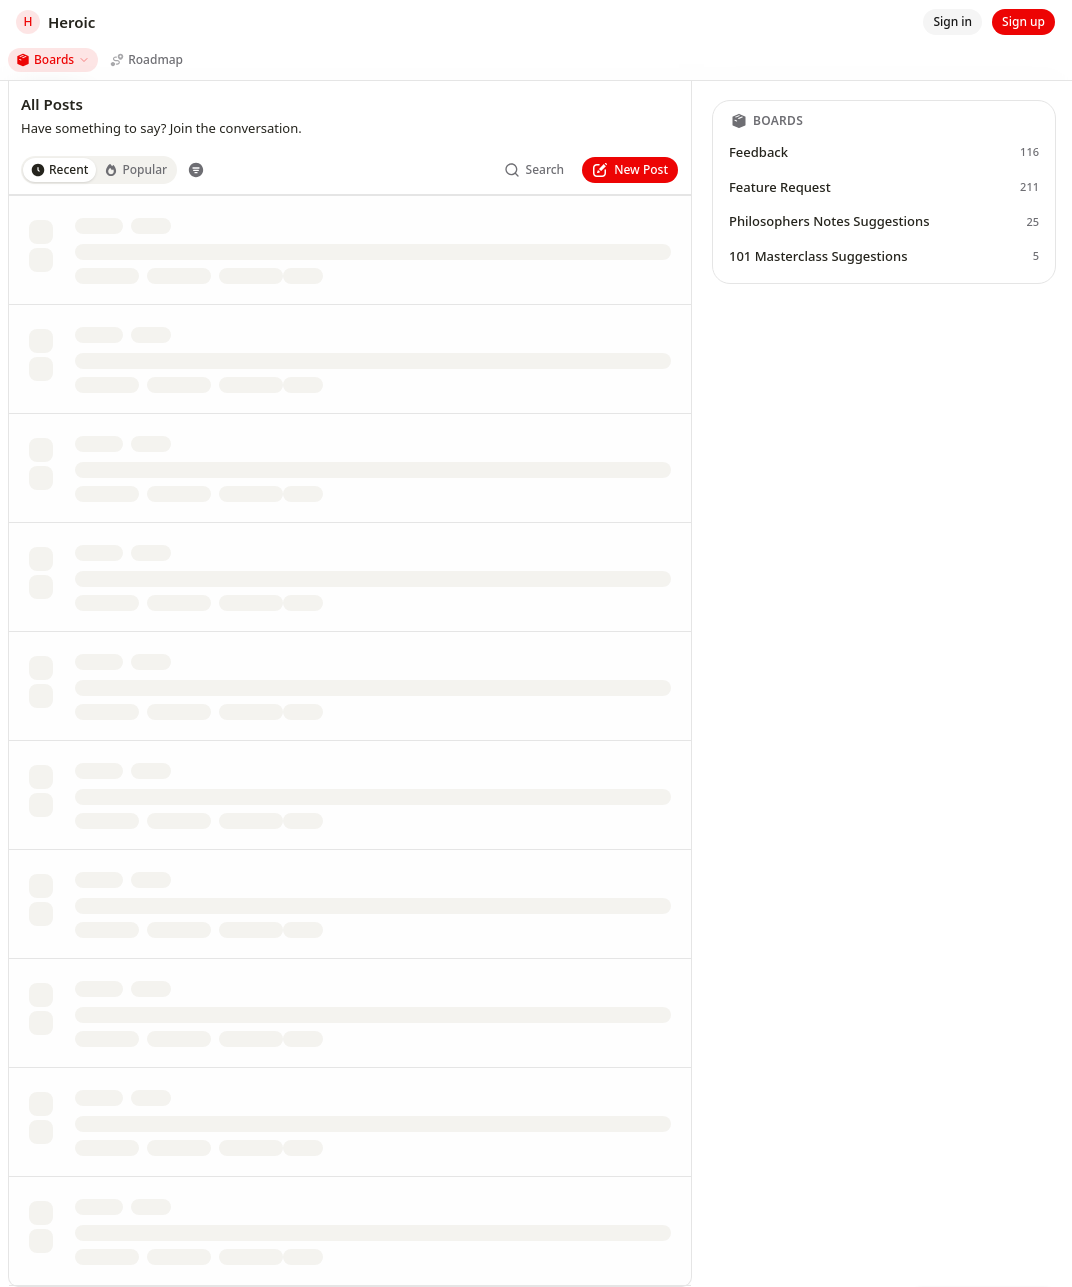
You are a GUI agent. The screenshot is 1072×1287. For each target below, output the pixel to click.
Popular (135, 169)
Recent (59, 169)
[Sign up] (1023, 22)
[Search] (534, 170)
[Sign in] (952, 22)
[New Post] (630, 170)
